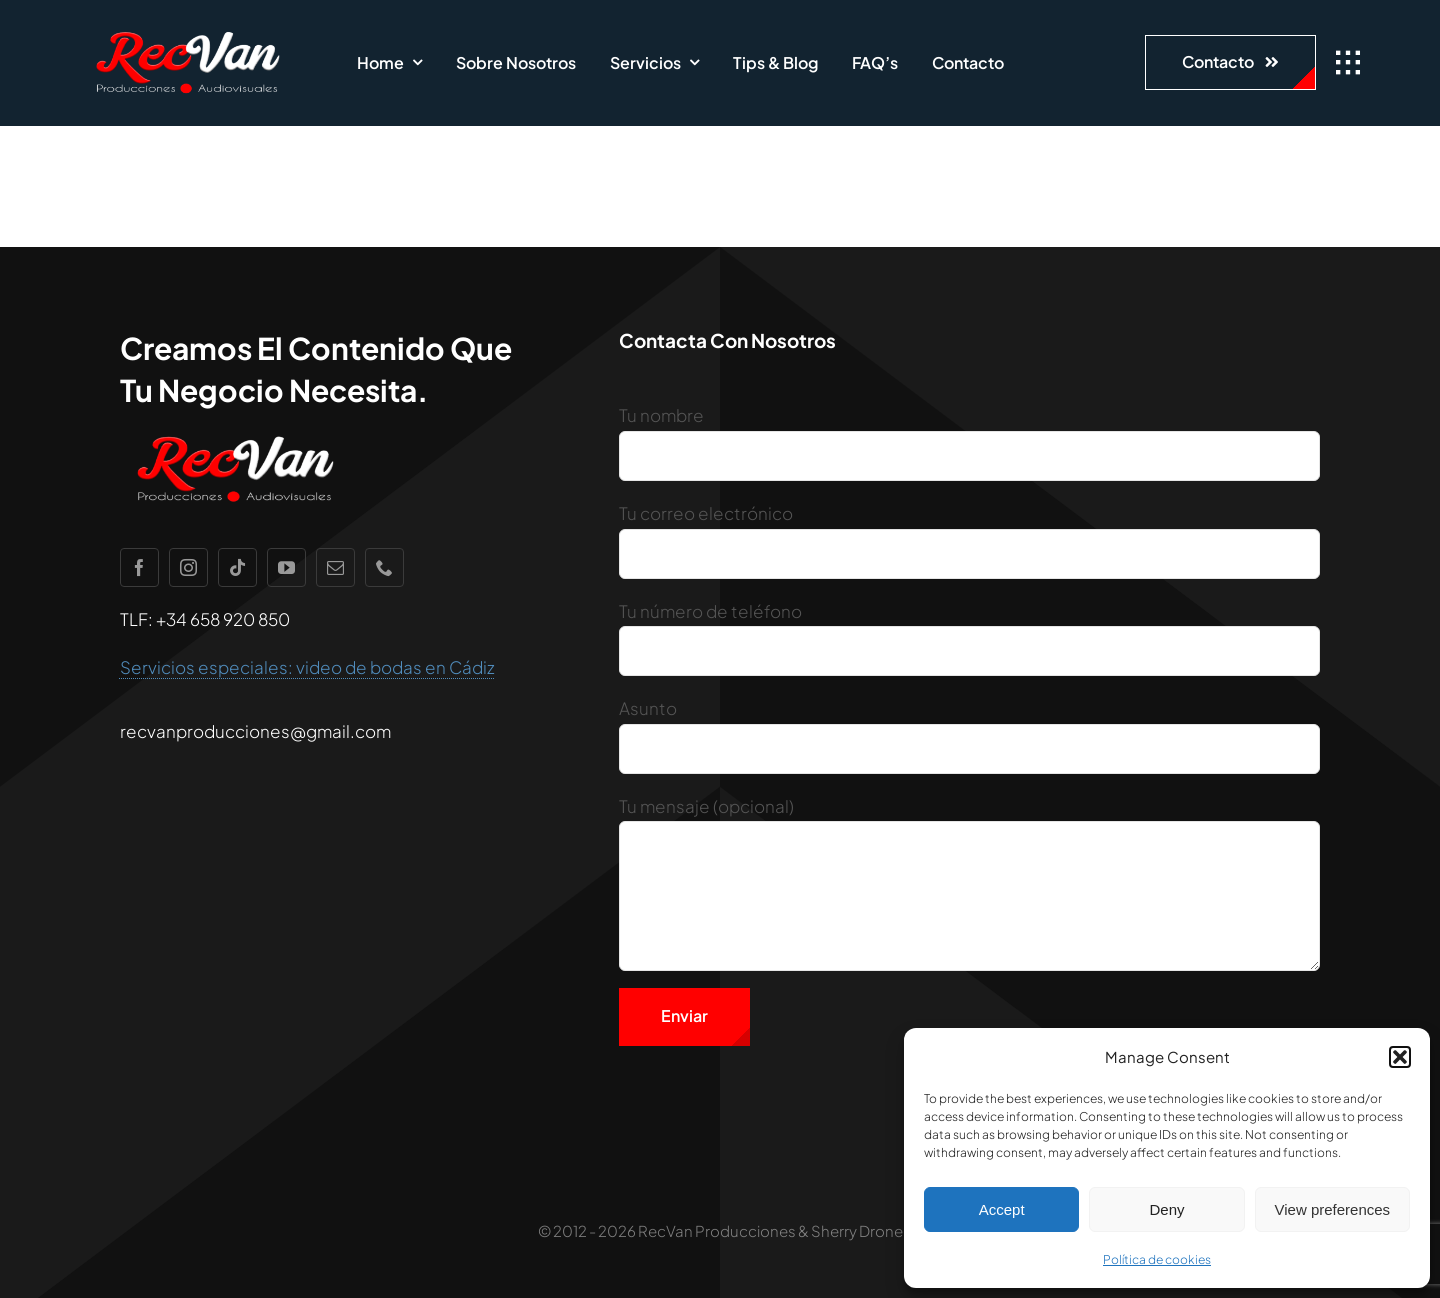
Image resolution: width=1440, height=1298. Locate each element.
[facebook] (139, 567)
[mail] (335, 567)
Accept (1002, 1209)
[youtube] (286, 567)
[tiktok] (237, 567)
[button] (1400, 1057)
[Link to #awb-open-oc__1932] (1348, 63)
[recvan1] (187, 30)
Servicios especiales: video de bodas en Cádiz (307, 667)
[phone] (384, 567)
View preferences (1333, 1209)
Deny (1166, 1209)
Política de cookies (1157, 1259)
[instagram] (188, 567)
